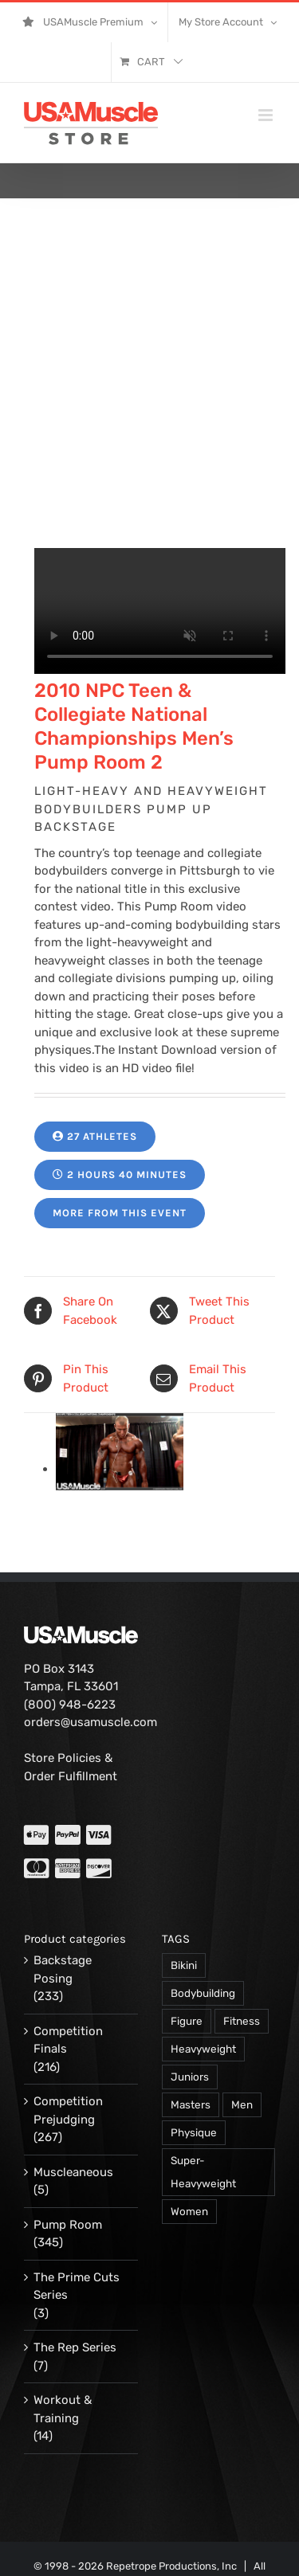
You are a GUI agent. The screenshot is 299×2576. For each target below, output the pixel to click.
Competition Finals (68, 2040)
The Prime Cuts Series (76, 2286)
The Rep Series (74, 2347)
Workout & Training (62, 2409)
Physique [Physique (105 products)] (194, 2132)
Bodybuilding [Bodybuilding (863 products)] (203, 1993)
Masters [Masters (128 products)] (190, 2104)
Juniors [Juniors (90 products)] (190, 2076)
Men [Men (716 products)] (242, 2104)
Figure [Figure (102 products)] (187, 2020)
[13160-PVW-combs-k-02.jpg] (119, 1469)
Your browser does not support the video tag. (159, 611)
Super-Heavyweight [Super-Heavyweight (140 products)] (203, 2172)
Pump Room (67, 2225)
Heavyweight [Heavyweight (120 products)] (203, 2048)
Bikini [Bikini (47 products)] (184, 1965)
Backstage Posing (62, 1969)
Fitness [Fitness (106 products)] (241, 2020)
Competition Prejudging (68, 2110)
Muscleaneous (73, 2172)
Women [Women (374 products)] (189, 2211)
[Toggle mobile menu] (266, 115)
